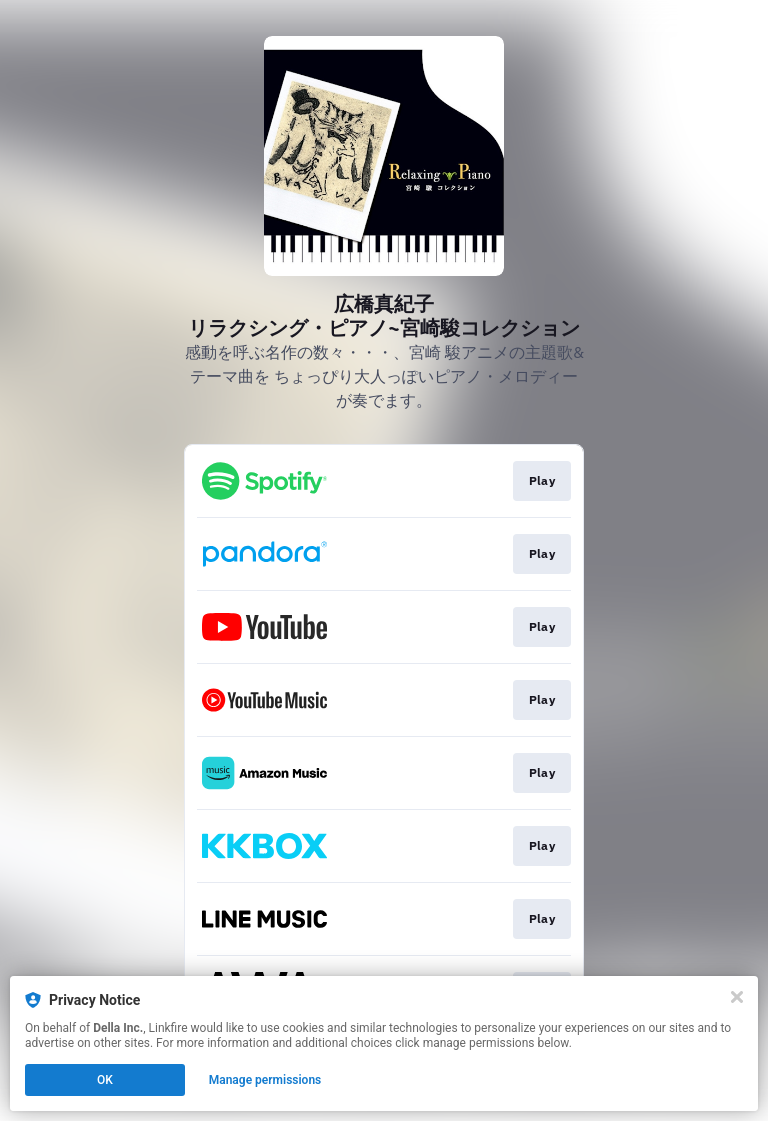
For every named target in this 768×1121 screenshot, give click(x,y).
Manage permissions (265, 1080)
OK (105, 1080)
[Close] (737, 997)
